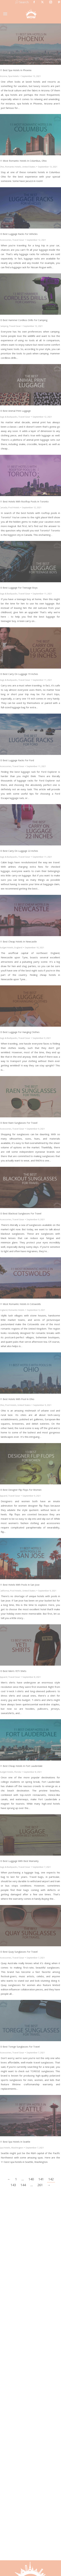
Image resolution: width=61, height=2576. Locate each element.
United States (28, 166)
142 (51, 2179)
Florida (17, 1771)
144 (23, 2185)
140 (31, 2179)
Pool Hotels (14, 507)
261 (40, 2185)
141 (41, 2179)
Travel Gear (18, 239)
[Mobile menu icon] (5, 14)
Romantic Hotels (13, 166)
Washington (17, 2147)
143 (13, 2185)
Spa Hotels (13, 76)
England (18, 947)
